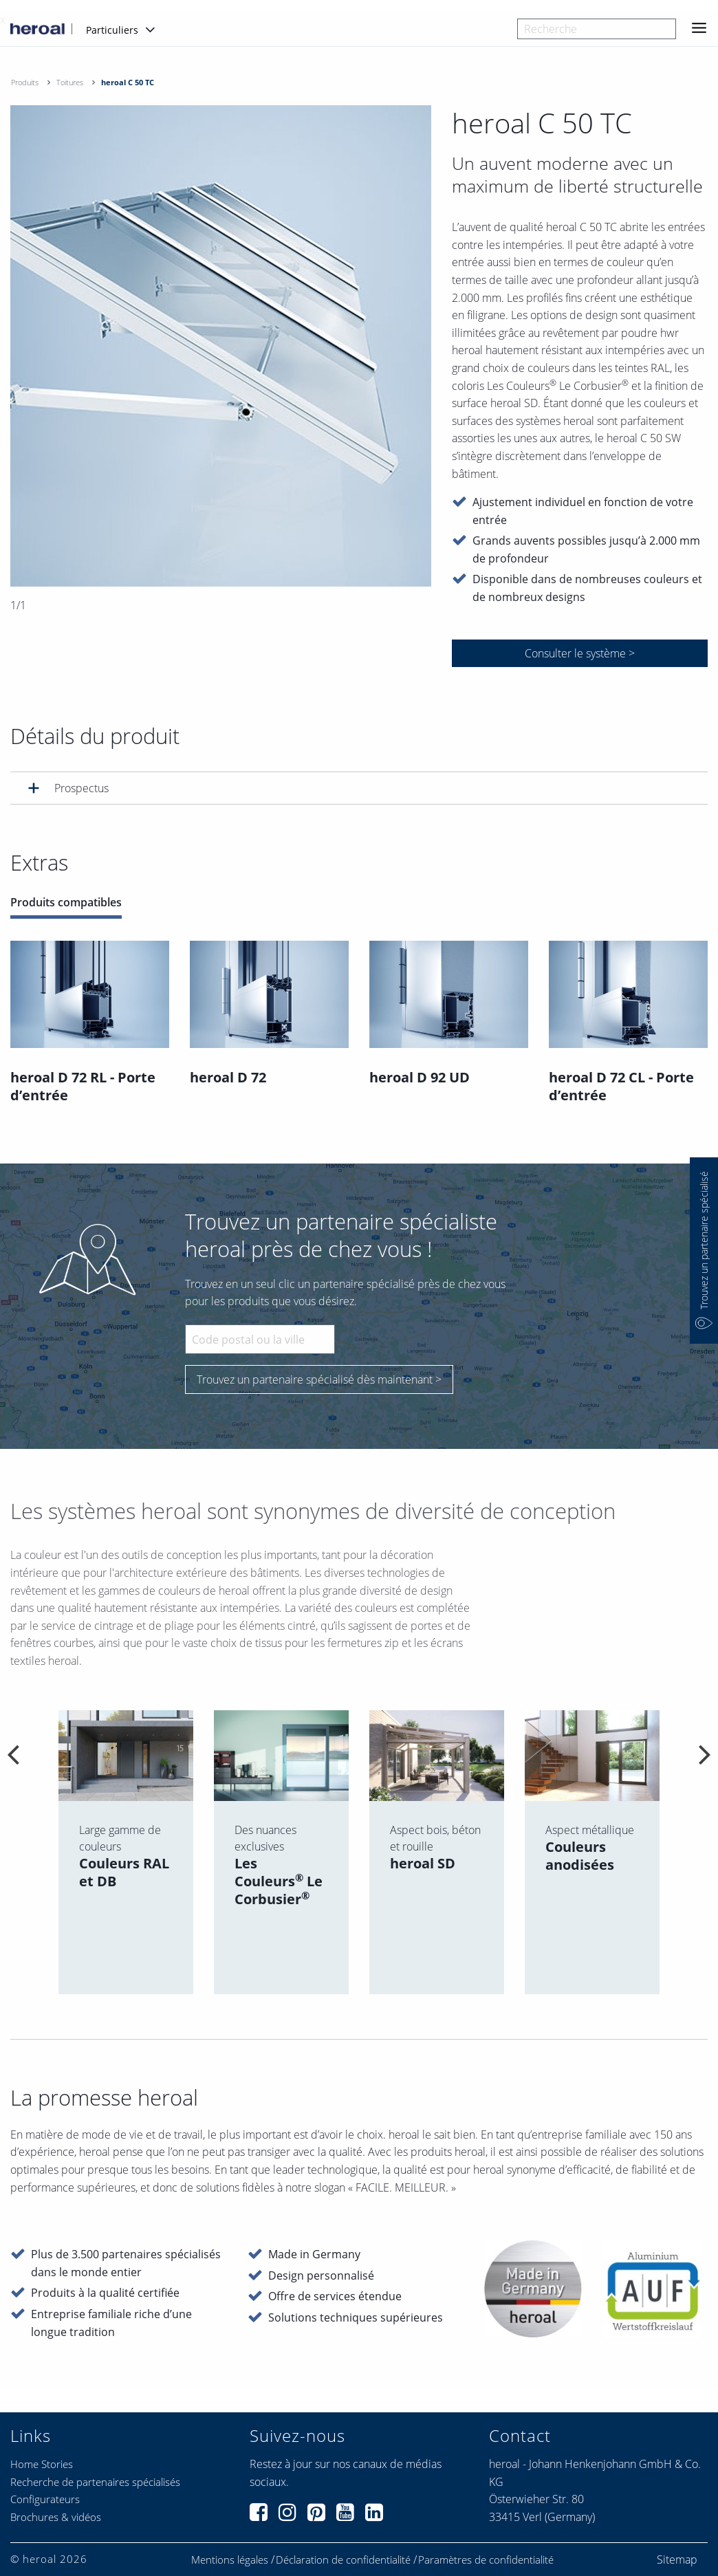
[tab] (359, 788)
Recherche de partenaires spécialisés (95, 2482)
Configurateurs (45, 2499)
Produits (25, 82)
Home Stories (41, 2464)
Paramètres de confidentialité (486, 2560)
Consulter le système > (580, 653)
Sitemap (677, 2559)
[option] (220, 346)
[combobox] (596, 29)
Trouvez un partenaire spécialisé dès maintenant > (319, 1379)
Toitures (69, 82)
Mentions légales (229, 2560)
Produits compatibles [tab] (66, 902)
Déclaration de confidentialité (343, 2560)
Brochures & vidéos (55, 2517)
